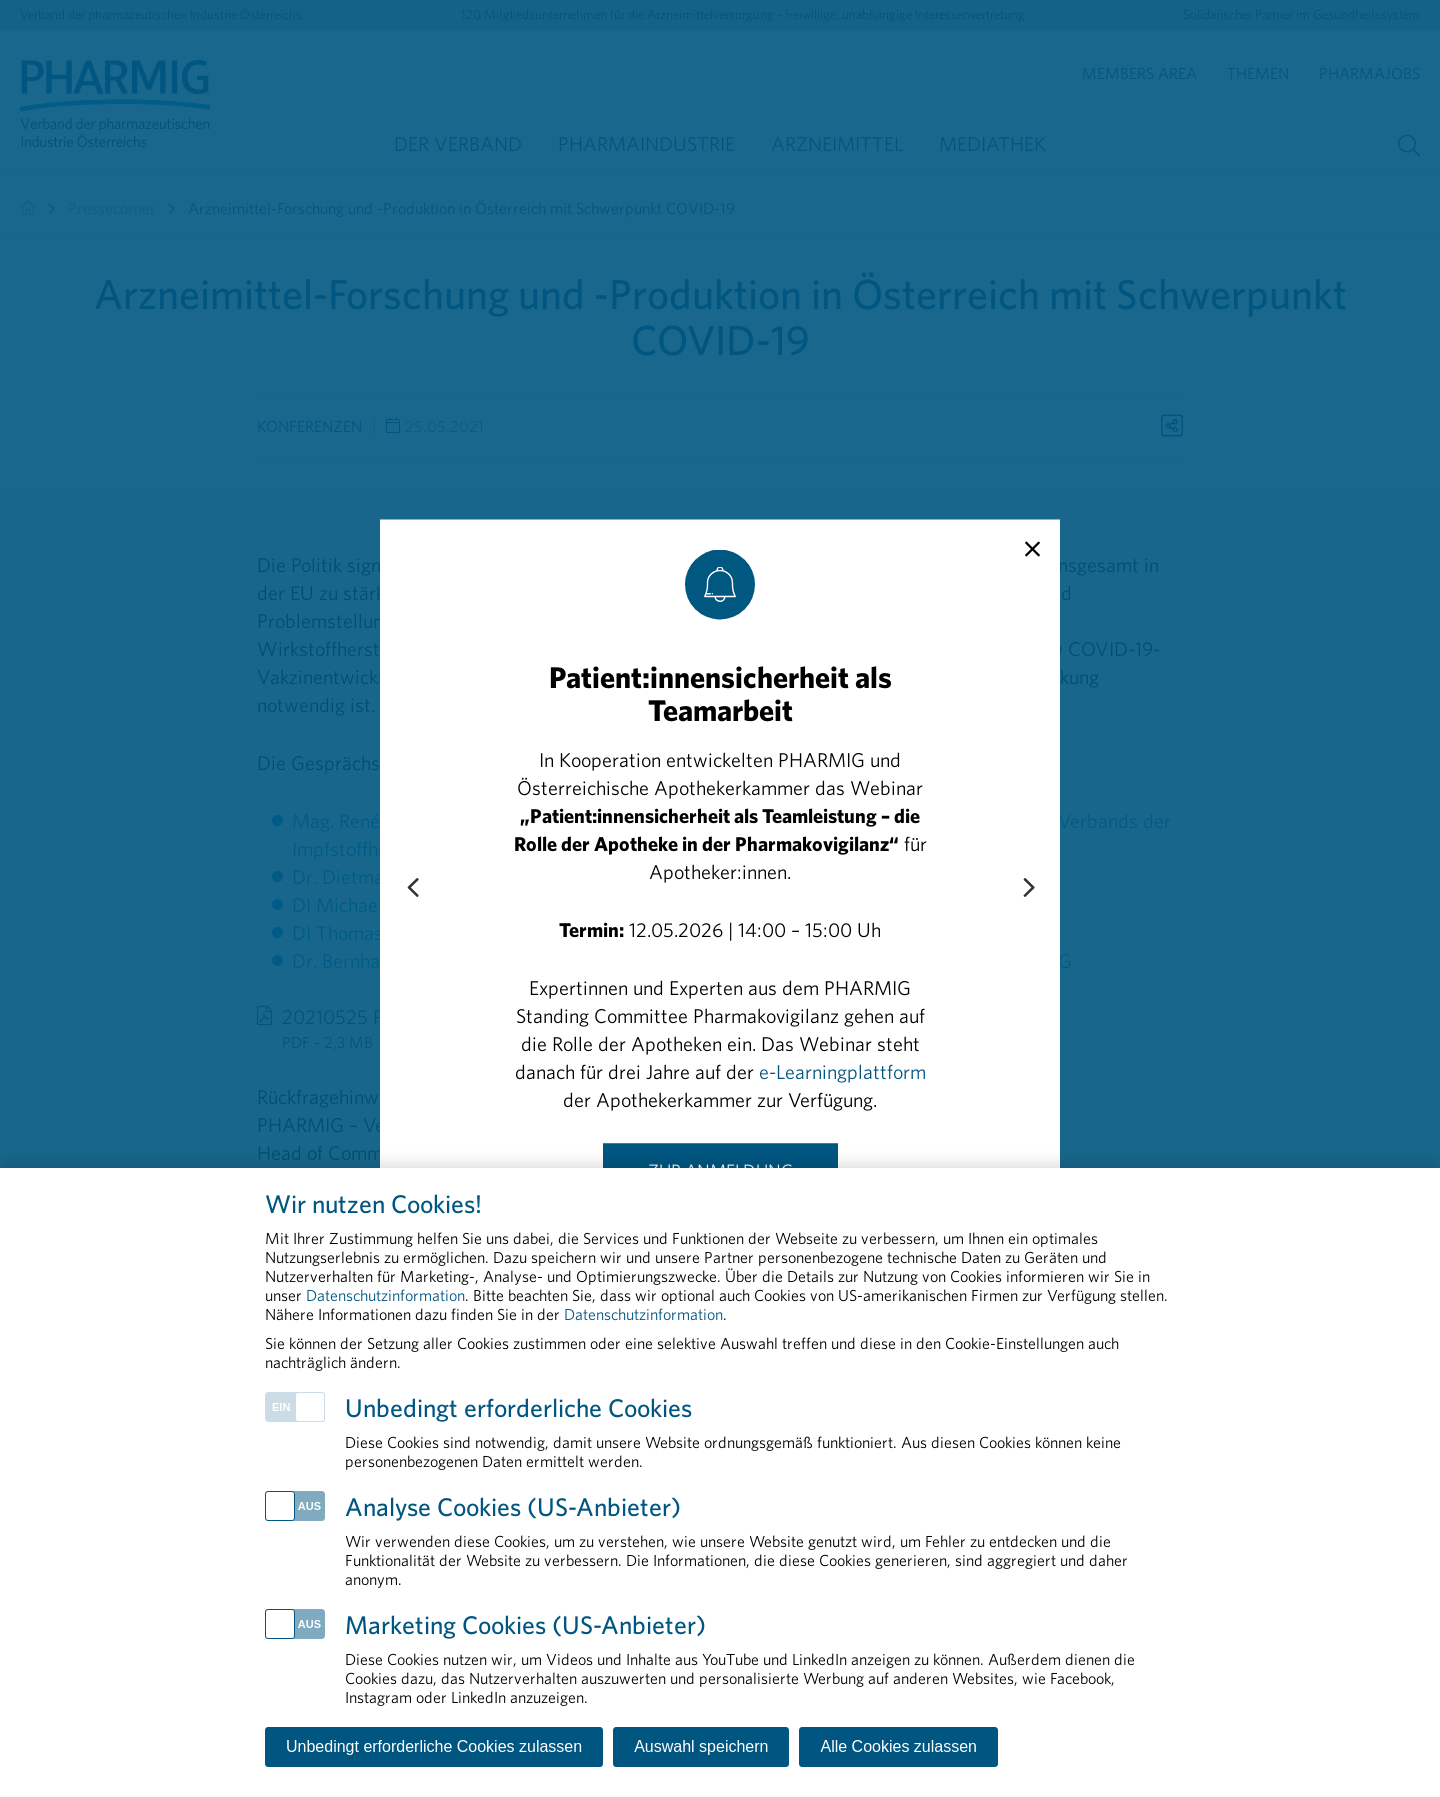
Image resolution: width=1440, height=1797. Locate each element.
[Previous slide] (412, 888)
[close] (1032, 549)
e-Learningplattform (842, 1070)
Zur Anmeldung (720, 1169)
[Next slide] (1028, 888)
